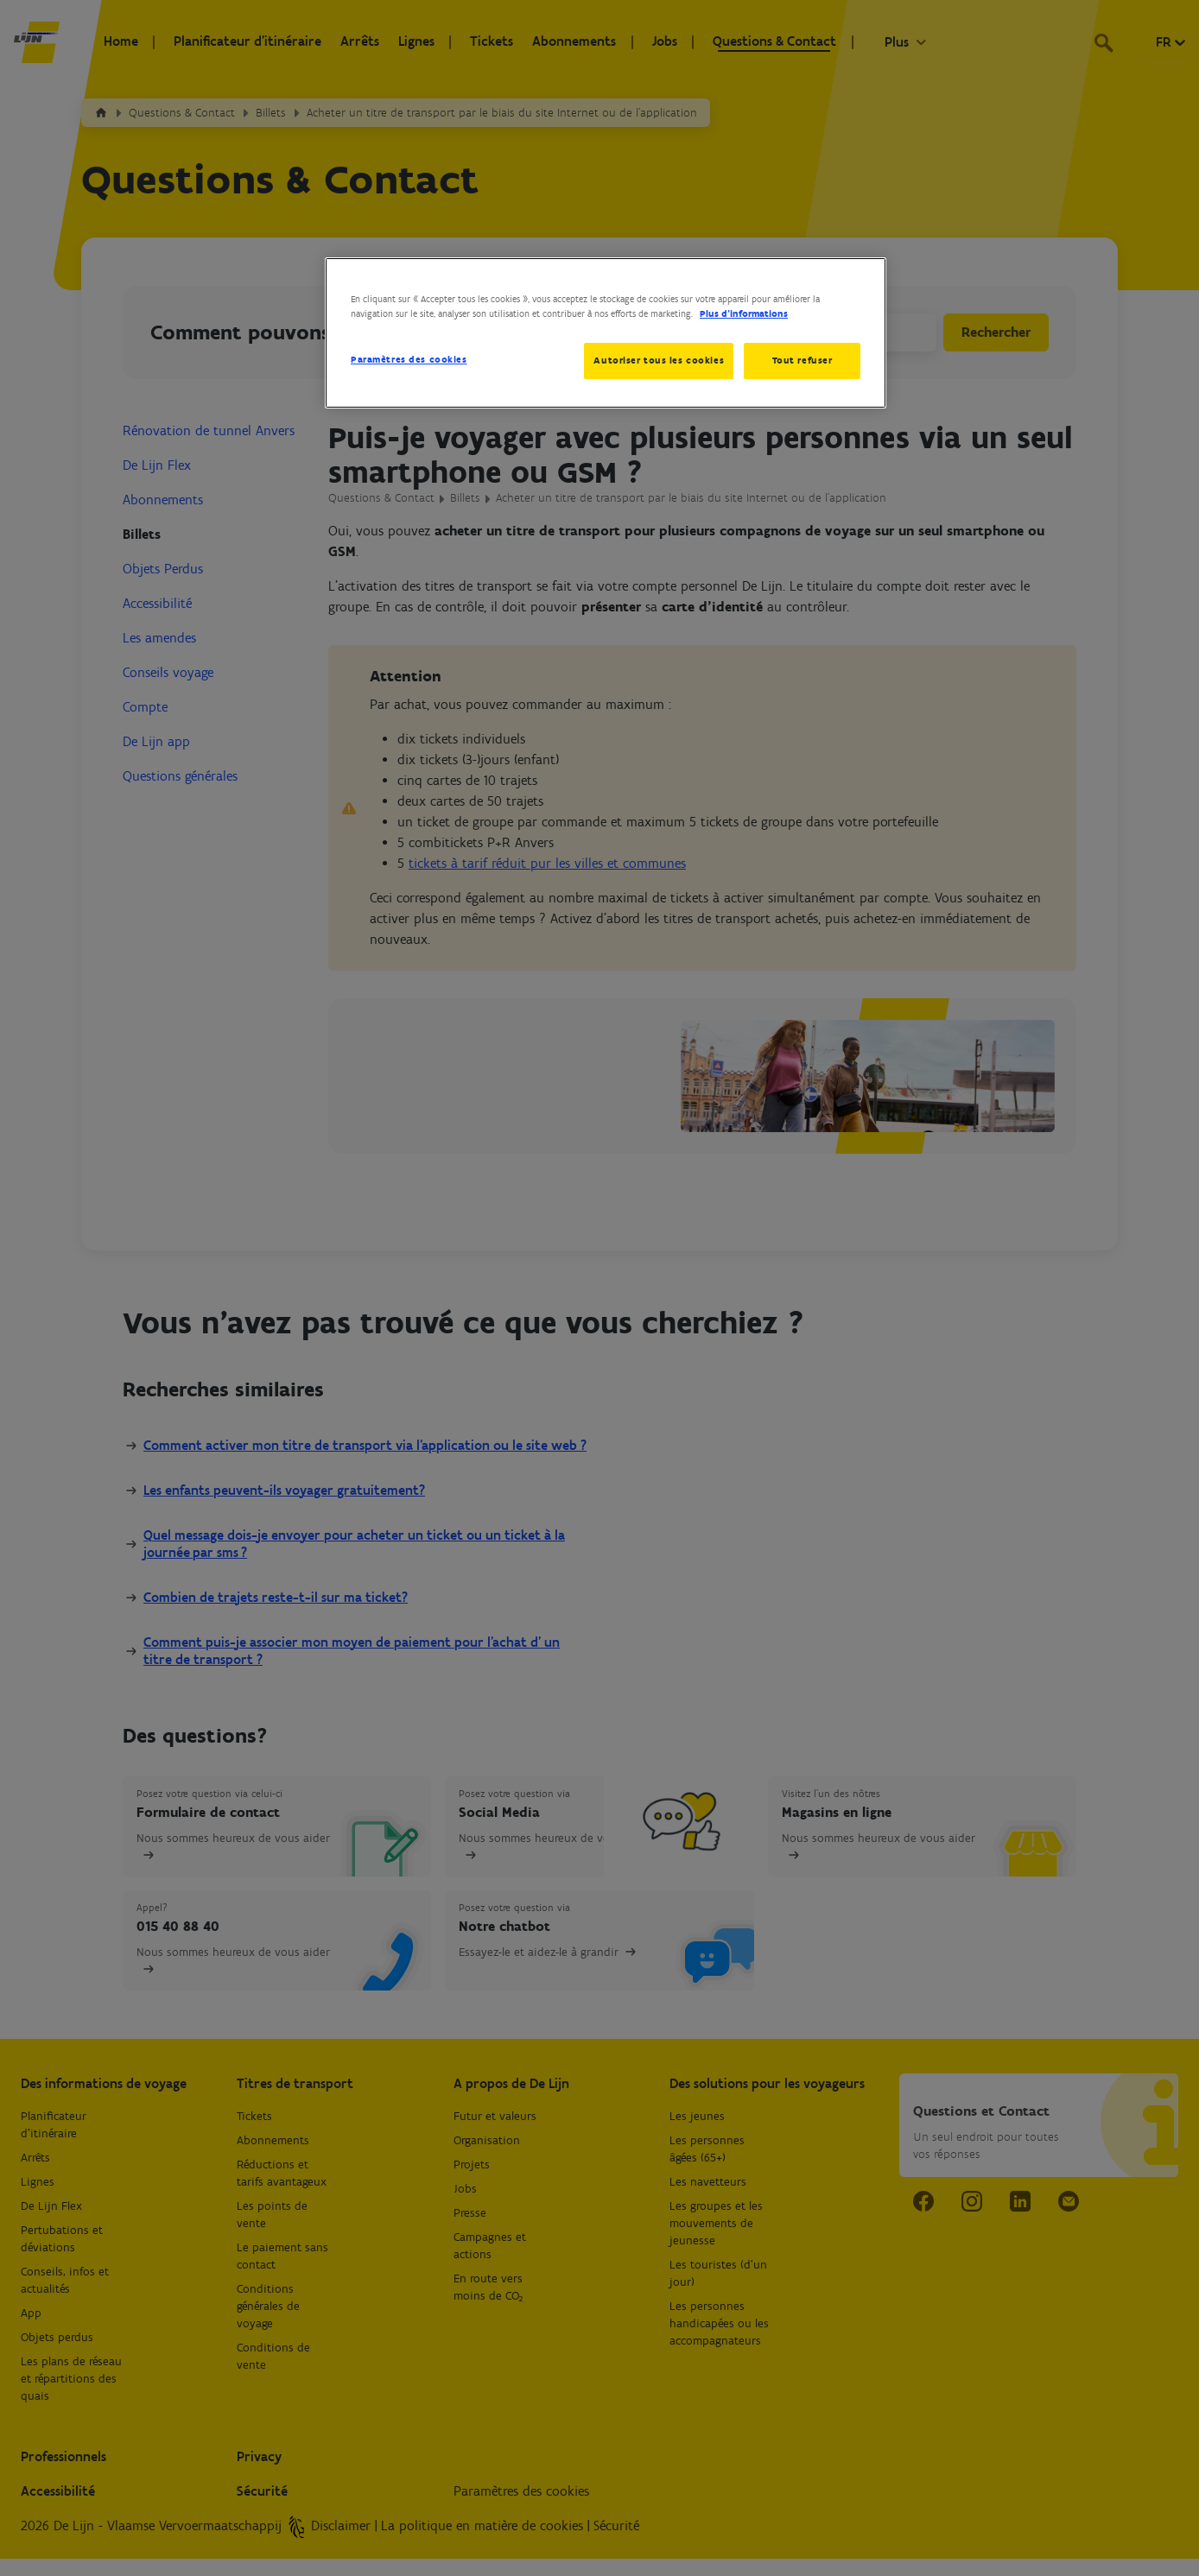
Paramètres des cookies (409, 359)
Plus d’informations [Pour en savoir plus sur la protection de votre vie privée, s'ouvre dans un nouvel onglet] (744, 313)
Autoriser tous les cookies (657, 360)
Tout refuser (802, 360)
